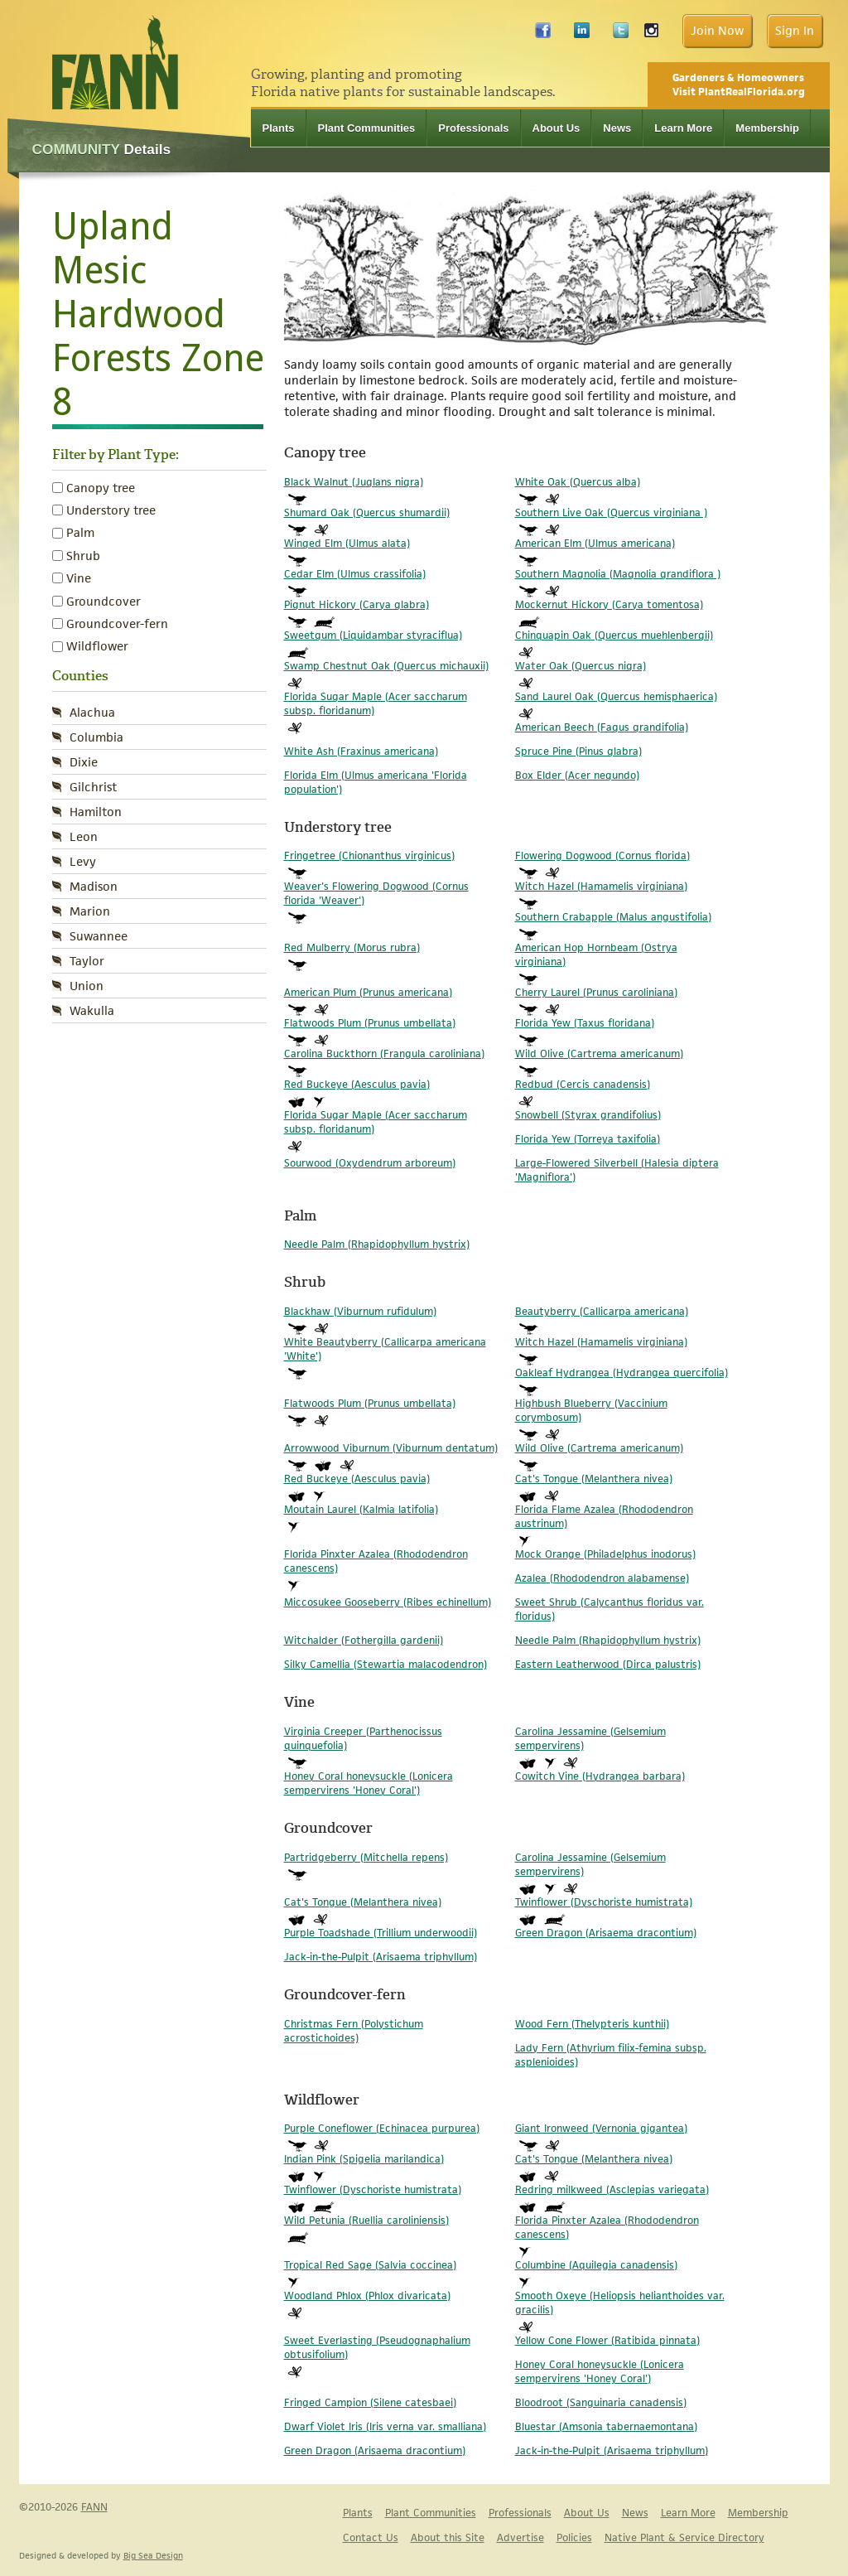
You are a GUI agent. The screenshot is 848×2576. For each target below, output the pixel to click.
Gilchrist (93, 787)
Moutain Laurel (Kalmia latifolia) (361, 1509)
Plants (279, 128)
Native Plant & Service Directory (684, 2537)
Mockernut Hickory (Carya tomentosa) (609, 604)
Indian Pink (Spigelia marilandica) (364, 2159)
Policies (574, 2537)
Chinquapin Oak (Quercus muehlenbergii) (614, 635)
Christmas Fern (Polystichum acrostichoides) (353, 2031)
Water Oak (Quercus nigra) (580, 666)
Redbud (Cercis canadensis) (582, 1084)
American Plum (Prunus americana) (368, 992)
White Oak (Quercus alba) (577, 482)
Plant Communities (367, 128)
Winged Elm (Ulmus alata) (347, 543)
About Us (556, 128)
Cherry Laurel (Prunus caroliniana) (596, 992)
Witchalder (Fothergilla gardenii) (363, 1640)
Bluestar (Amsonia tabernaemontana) (606, 2426)
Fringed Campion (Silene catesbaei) (370, 2402)
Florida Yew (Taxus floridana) (584, 1023)
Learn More (683, 128)
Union (87, 985)
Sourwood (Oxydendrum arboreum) (369, 1163)
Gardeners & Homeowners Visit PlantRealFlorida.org (738, 84)
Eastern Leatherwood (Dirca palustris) (608, 1664)
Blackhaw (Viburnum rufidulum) (360, 1311)
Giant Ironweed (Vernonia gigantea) (601, 2128)
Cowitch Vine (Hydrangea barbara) (600, 1776)
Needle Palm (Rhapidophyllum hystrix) (377, 1244)
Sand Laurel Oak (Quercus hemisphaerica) (616, 696)
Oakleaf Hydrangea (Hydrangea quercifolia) (621, 1372)
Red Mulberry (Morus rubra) (352, 947)
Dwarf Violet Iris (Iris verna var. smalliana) (385, 2426)
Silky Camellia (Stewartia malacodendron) (385, 1664)
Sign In (794, 30)
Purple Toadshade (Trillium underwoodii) (380, 1933)
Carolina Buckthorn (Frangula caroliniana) (384, 1053)
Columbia (96, 737)
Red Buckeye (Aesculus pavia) (357, 1084)
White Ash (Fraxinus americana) (361, 751)
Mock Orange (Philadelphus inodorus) (605, 1554)
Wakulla (92, 1010)
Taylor (87, 961)
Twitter (621, 34)
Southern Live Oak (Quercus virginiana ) (611, 512)
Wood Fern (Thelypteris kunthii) (592, 2024)
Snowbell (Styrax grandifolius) (588, 1115)
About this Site (447, 2537)
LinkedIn (582, 34)
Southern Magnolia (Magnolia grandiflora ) (617, 574)
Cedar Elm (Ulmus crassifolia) (355, 574)
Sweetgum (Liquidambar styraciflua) (373, 635)
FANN (94, 2507)
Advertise (520, 2537)
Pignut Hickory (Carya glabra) (356, 604)
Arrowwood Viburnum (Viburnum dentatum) (391, 1448)
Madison (94, 886)
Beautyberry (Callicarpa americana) (601, 1311)
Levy (83, 861)
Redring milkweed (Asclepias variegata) (612, 2189)
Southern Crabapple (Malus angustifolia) (613, 917)
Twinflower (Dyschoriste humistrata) (603, 1902)
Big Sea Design (153, 2555)
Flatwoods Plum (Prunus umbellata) (369, 1023)
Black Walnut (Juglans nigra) (353, 482)
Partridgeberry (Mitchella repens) (366, 1857)
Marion (90, 911)
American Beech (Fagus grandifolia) (601, 727)
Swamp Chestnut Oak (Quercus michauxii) (386, 666)
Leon (84, 836)
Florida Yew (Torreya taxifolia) (587, 1139)
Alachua (92, 712)
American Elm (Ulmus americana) (595, 543)
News (617, 128)
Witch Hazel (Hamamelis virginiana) (601, 886)
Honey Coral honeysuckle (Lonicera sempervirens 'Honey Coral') (368, 1783)
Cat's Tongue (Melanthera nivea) (593, 1479)
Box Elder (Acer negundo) (577, 775)
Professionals (473, 128)
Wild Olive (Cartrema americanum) (599, 1053)
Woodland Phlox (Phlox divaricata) (367, 2295)
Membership (767, 128)
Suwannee (99, 936)
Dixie (84, 762)
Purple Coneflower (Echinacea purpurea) (381, 2128)
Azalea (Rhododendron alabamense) (602, 1578)
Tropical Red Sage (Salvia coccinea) (370, 2265)
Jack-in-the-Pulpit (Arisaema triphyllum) (380, 1957)
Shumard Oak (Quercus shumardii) (367, 512)
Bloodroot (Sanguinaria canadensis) (601, 2402)
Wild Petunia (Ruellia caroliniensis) (366, 2220)
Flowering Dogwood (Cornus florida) (602, 855)
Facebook (543, 34)
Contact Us (370, 2537)
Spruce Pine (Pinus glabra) (578, 751)
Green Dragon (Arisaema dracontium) (605, 1933)
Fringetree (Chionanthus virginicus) (369, 855)
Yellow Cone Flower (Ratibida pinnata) (607, 2340)
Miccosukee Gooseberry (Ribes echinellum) (387, 1602)
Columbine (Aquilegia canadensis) (596, 2265)
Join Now (717, 30)
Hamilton (96, 811)
